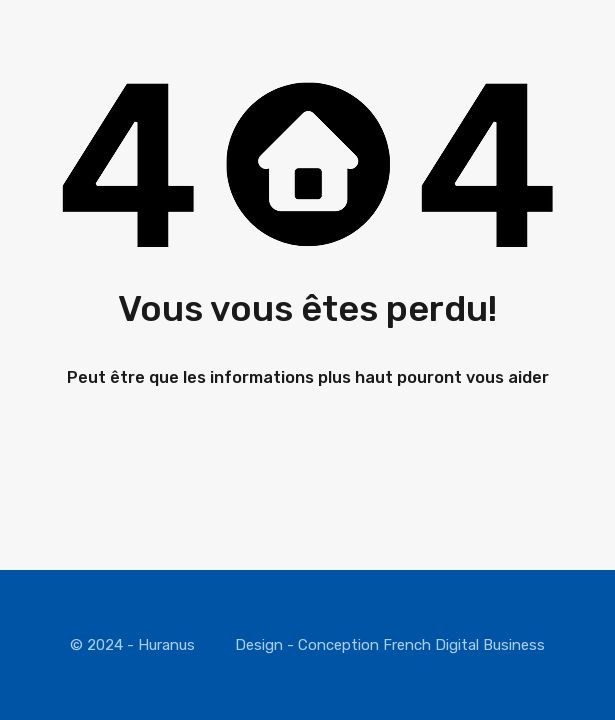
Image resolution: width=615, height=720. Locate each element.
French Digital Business (464, 645)
